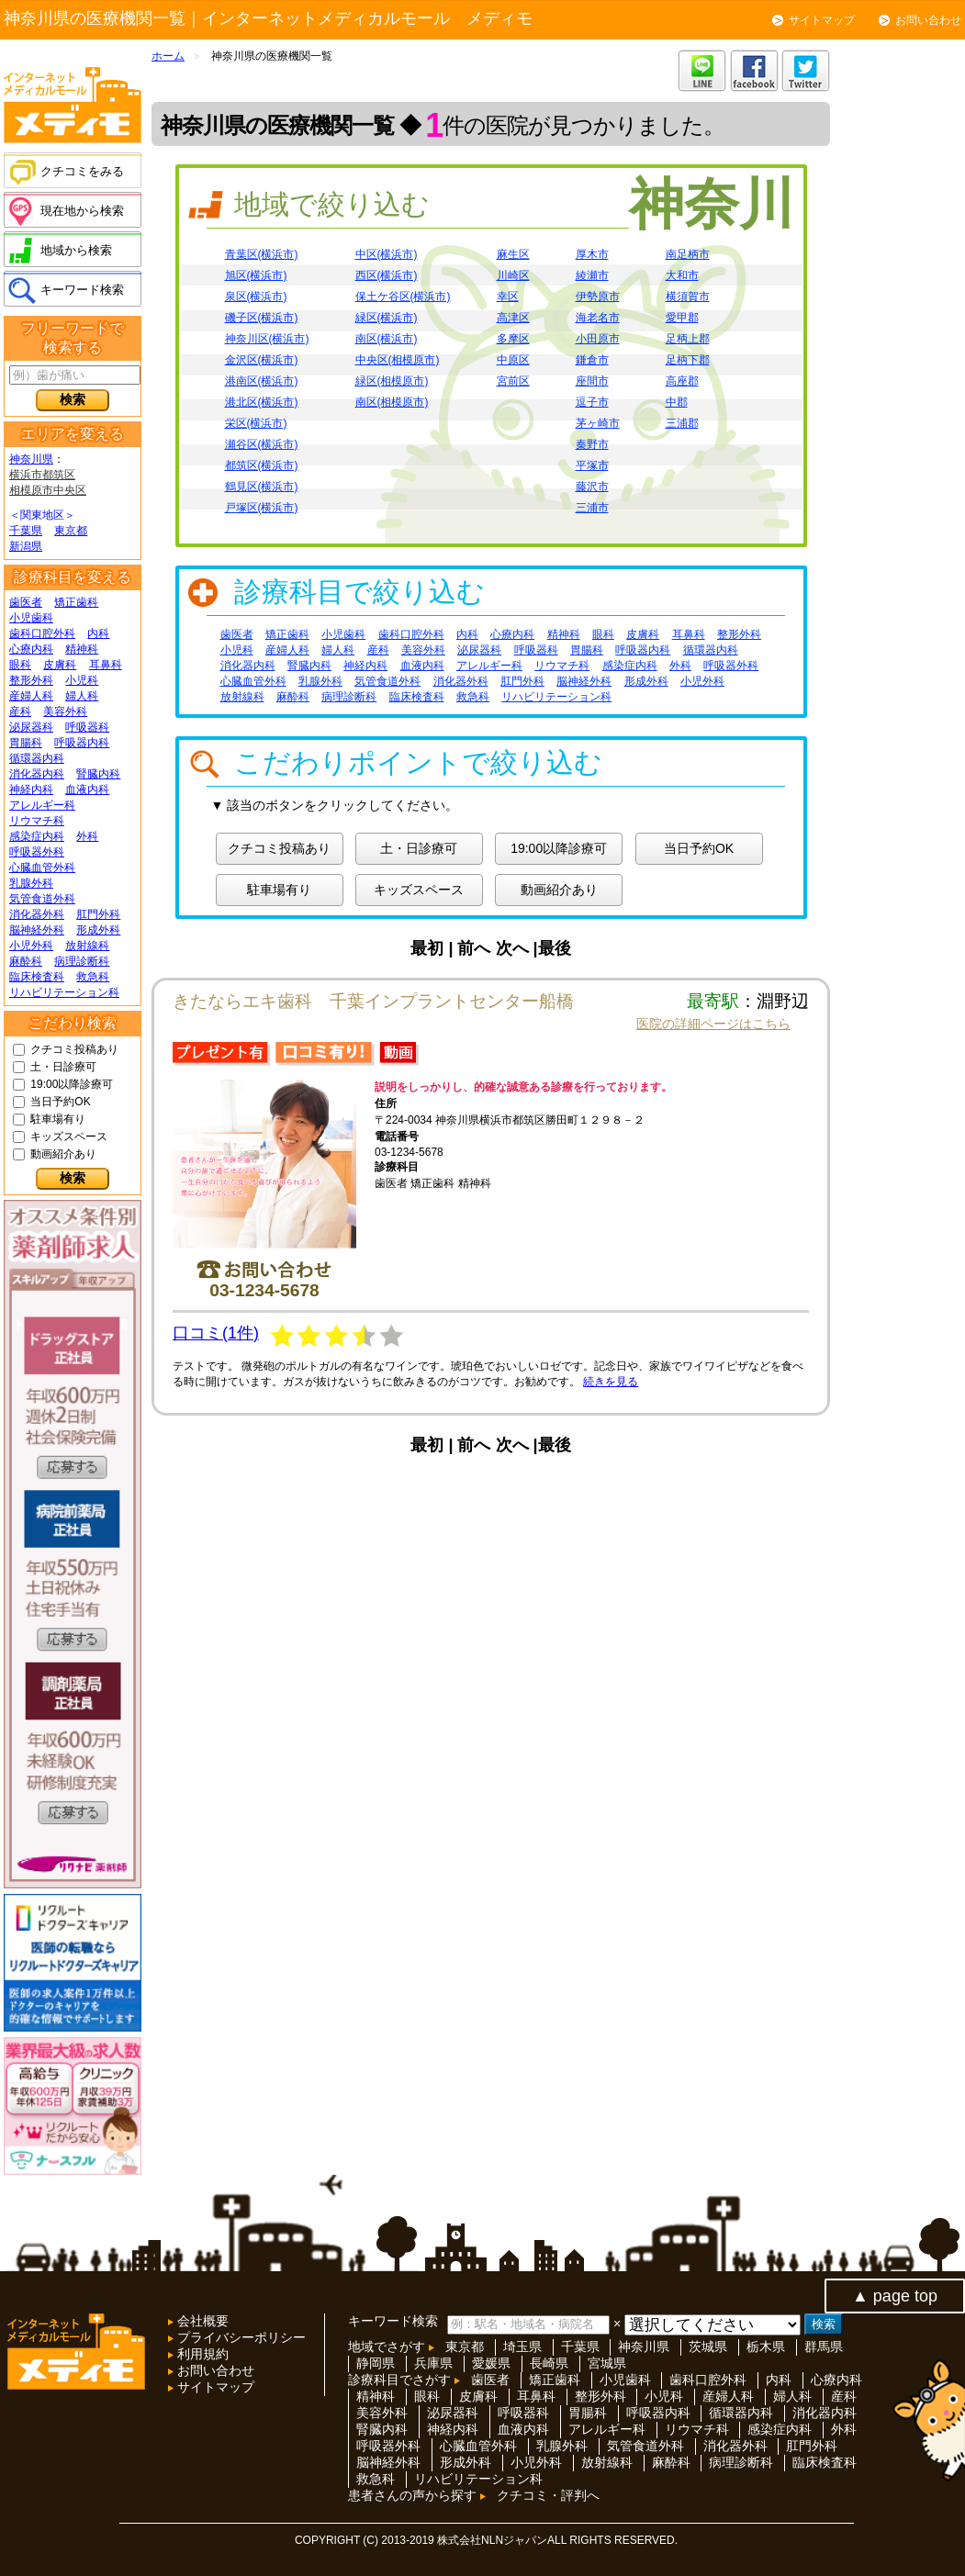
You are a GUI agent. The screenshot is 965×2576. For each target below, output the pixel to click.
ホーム (168, 56)
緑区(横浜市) (386, 317)
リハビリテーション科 (64, 992)
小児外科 (31, 945)
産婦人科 (31, 695)
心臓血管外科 (42, 867)
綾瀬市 (592, 275)
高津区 (513, 317)
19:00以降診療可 (71, 1084)
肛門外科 (98, 914)
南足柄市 (688, 254)
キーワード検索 (82, 290)
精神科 (81, 649)
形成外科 (98, 930)
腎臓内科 (98, 773)
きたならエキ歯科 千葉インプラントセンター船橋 (373, 1001)
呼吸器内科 (81, 742)
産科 (20, 711)
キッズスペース (68, 1136)
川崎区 (513, 275)
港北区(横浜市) (261, 402)
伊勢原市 (598, 296)
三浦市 (592, 507)
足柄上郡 (688, 338)
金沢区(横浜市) (261, 359)
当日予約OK (60, 1101)
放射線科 (87, 945)
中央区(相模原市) (397, 359)
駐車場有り (57, 1119)
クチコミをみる (82, 171)
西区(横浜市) (386, 275)
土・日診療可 (63, 1066)
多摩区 (513, 338)
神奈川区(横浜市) (267, 338)
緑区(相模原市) (392, 381)
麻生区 (513, 254)
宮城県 (607, 2363)
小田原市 (598, 338)
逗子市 (592, 402)
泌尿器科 (31, 727)
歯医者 (25, 602)
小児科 (81, 680)
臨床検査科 (36, 976)
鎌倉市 (592, 359)
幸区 (508, 296)
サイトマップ (822, 20)
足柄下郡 (688, 359)
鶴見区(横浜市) (261, 486)
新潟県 (25, 546)
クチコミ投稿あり (74, 1049)
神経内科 (31, 789)
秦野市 (592, 444)
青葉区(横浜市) (261, 254)
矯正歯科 (76, 602)
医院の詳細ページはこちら (713, 1023)
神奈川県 (31, 459)
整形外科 (31, 680)
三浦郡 (682, 423)
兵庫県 (433, 2363)
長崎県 (549, 2363)
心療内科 (31, 649)
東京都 (70, 530)
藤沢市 (592, 486)
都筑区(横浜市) (261, 465)
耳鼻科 (105, 664)
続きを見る (610, 1381)
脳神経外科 (36, 930)
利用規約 (201, 2353)
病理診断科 (81, 961)
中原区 (513, 359)
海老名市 (598, 317)
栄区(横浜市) (256, 423)
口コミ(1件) (216, 1333)
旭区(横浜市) (256, 275)
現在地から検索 (82, 211)
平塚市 (592, 465)
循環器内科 (36, 758)
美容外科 (65, 711)
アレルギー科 (42, 805)
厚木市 (592, 254)
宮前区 (513, 381)
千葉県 (25, 530)
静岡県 (375, 2363)
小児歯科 (31, 617)
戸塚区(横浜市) (261, 507)
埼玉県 (522, 2346)
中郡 (677, 402)
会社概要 (201, 2320)
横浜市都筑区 (42, 474)
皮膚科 (59, 664)
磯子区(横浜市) (261, 317)
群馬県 (823, 2346)
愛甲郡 (682, 317)
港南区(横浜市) (261, 381)
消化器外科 (36, 914)
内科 (98, 633)
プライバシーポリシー (240, 2337)
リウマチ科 (36, 820)
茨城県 (708, 2346)
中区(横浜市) (386, 254)
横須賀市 (688, 296)
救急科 (92, 976)
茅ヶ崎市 (598, 423)
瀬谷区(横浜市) (261, 444)
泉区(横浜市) (256, 296)
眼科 (20, 664)
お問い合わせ (928, 20)
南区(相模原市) (392, 402)
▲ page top (894, 2296)
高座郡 (682, 381)
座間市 (592, 381)
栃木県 (765, 2346)
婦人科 (81, 695)
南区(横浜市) (386, 338)
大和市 (682, 275)
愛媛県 (491, 2363)
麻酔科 (25, 961)
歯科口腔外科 (42, 633)
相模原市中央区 (47, 490)
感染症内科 (36, 836)
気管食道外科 (42, 898)
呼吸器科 (87, 727)
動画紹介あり (63, 1154)
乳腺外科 (31, 883)
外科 (87, 836)
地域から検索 (76, 250)
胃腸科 (25, 742)
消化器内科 (36, 773)
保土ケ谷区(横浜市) (403, 296)
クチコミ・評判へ (548, 2495)
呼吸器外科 (36, 852)
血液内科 (87, 789)
